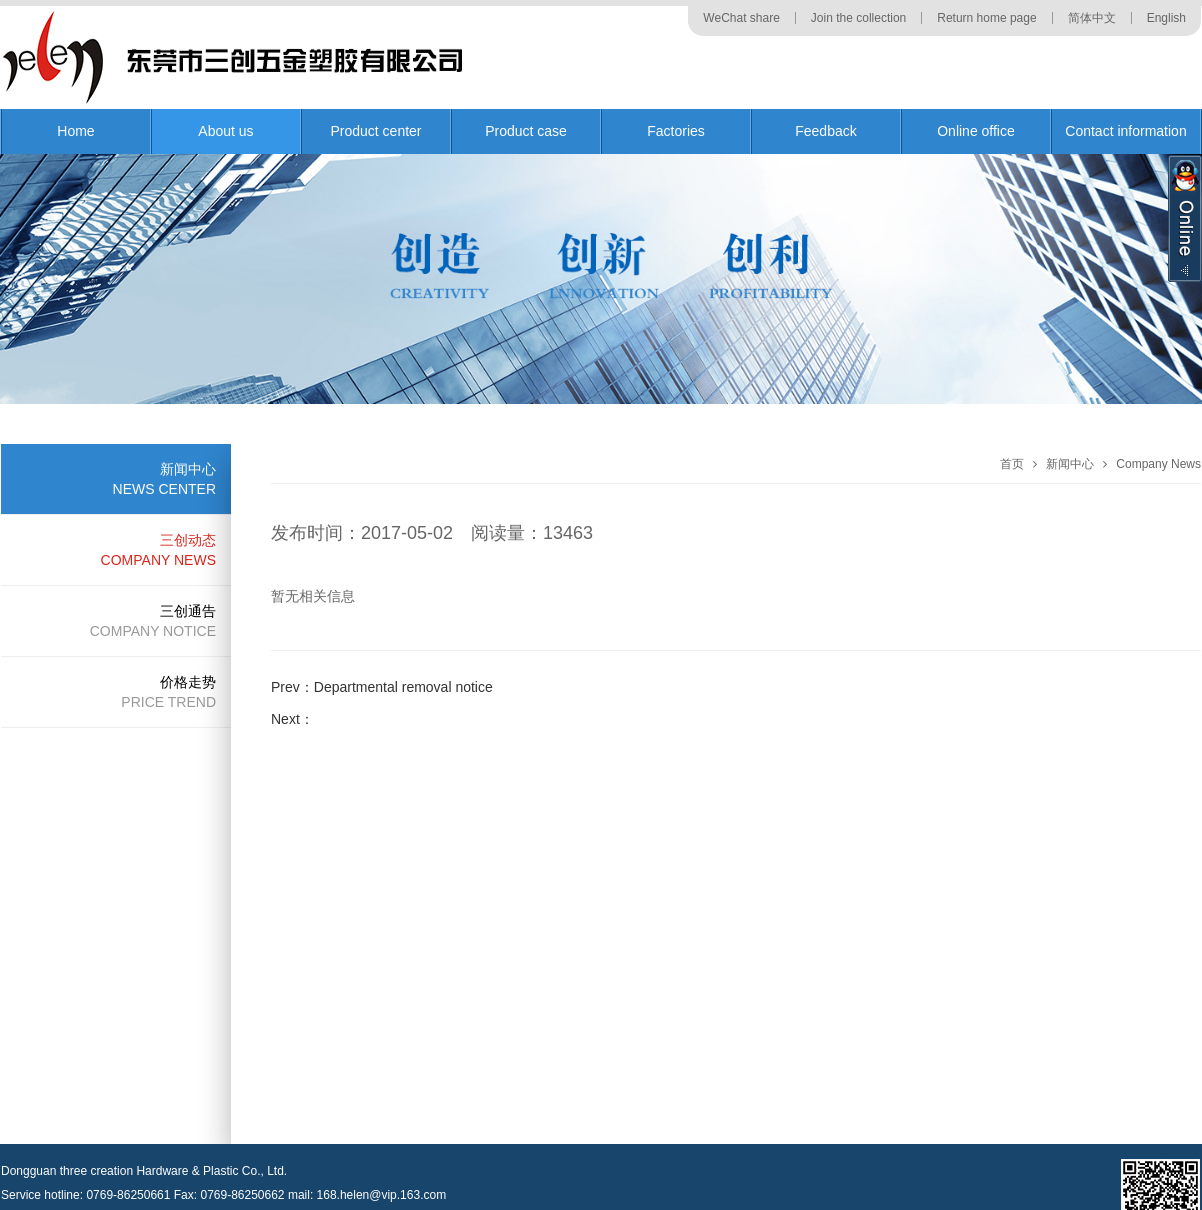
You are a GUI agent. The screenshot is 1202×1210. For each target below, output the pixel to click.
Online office (976, 131)
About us (225, 131)
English (1166, 18)
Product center (375, 131)
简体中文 (1092, 18)
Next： (292, 719)
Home (75, 131)
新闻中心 (1070, 464)
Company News (1158, 464)
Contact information (1125, 131)
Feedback (825, 131)
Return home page (986, 18)
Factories (676, 131)
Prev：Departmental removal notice (382, 687)
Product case (526, 131)
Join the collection (858, 18)
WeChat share (741, 18)
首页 (1012, 464)
